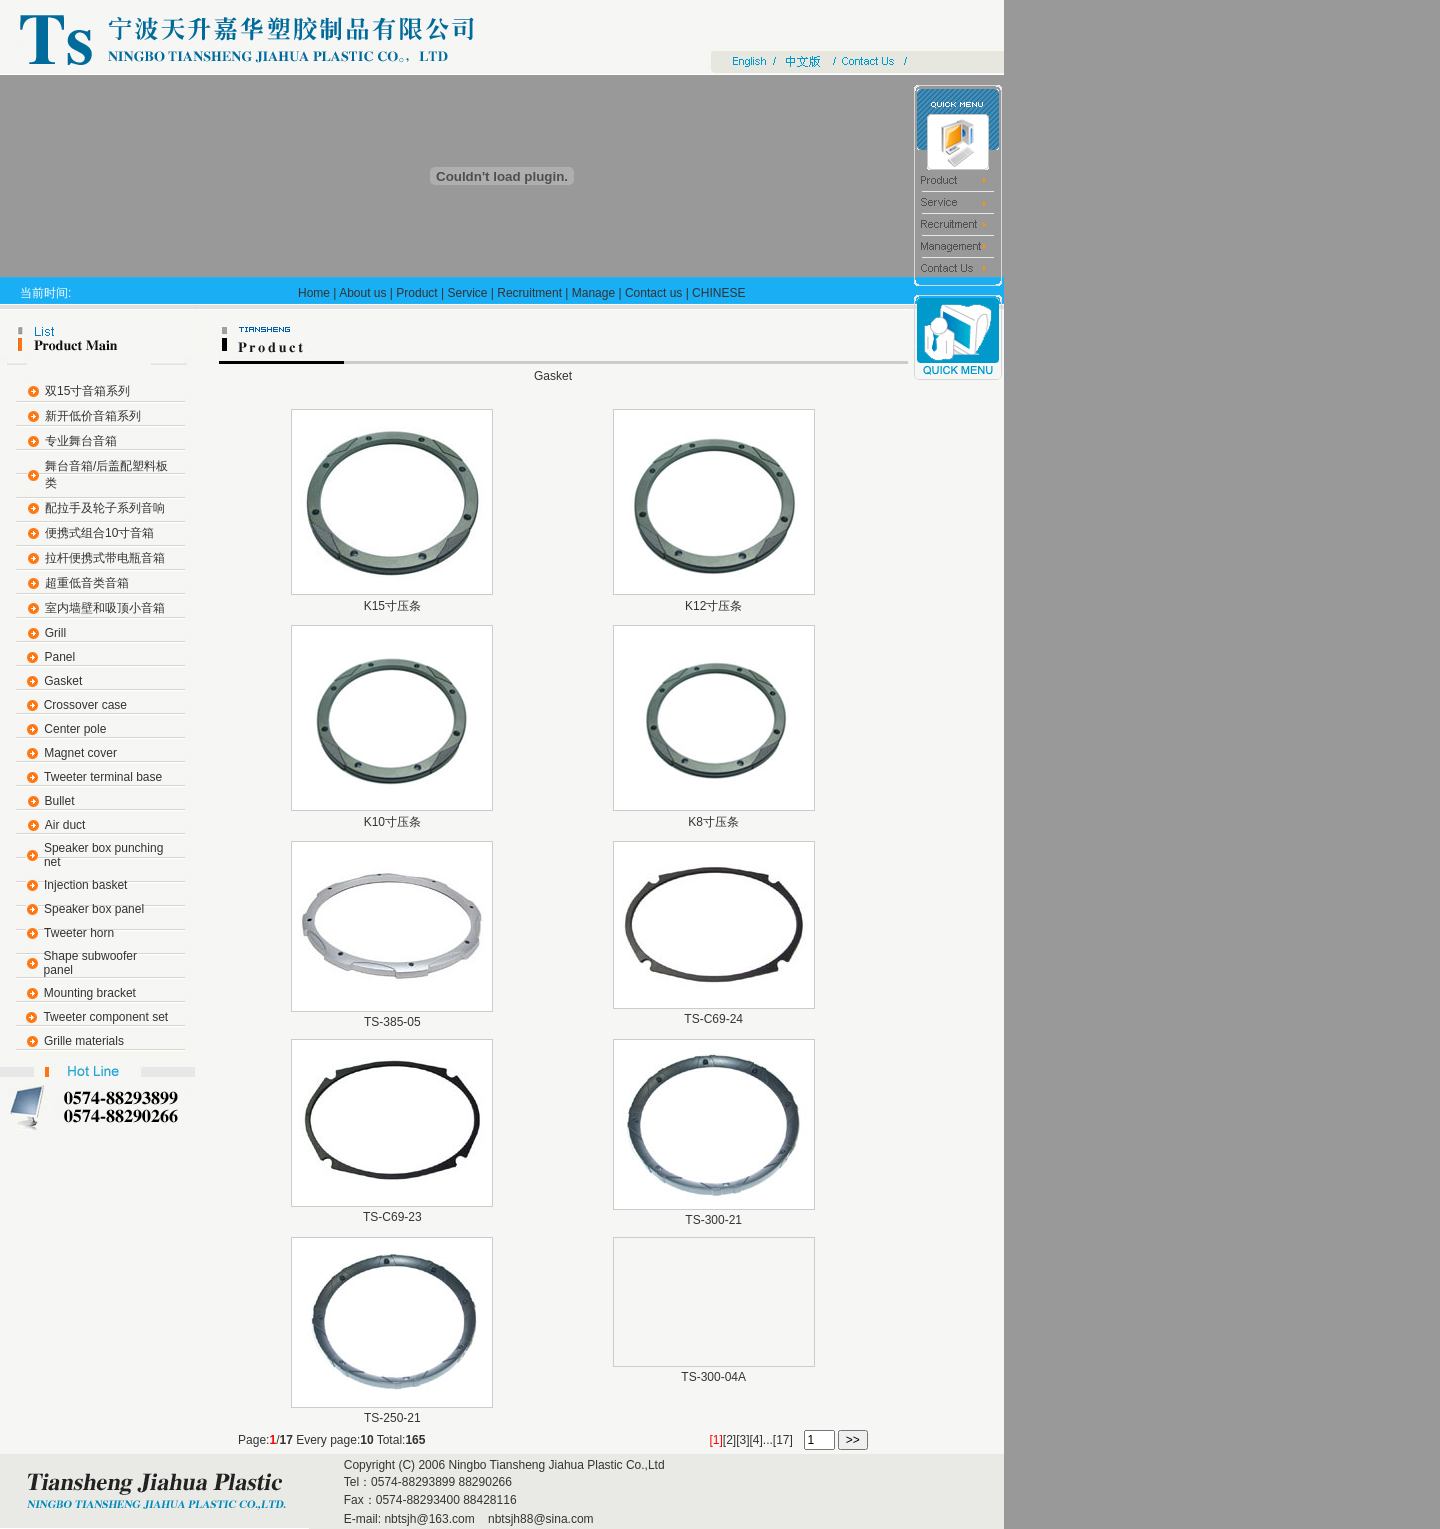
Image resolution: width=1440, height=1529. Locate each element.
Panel (59, 657)
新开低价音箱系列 (93, 416)
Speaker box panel (94, 909)
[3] (742, 1440)
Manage (593, 293)
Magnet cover (80, 753)
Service (467, 293)
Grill (55, 633)
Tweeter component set (105, 1017)
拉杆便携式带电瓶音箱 (105, 558)
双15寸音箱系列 (87, 391)
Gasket (63, 681)
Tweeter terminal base (103, 777)
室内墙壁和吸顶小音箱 (105, 608)
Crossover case (85, 705)
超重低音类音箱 (87, 583)
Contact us (653, 293)
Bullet (60, 801)
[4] (756, 1440)
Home (314, 293)
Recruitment (529, 293)
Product (416, 293)
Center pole (75, 729)
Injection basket (85, 885)
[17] (783, 1440)
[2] (729, 1440)
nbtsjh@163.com (429, 1519)
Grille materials (84, 1041)
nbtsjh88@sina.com (539, 1519)
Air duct (65, 825)
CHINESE (718, 293)
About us (362, 293)
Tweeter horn (79, 933)
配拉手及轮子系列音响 (105, 508)
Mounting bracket (90, 993)
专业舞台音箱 (81, 441)
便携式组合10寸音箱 (99, 533)
